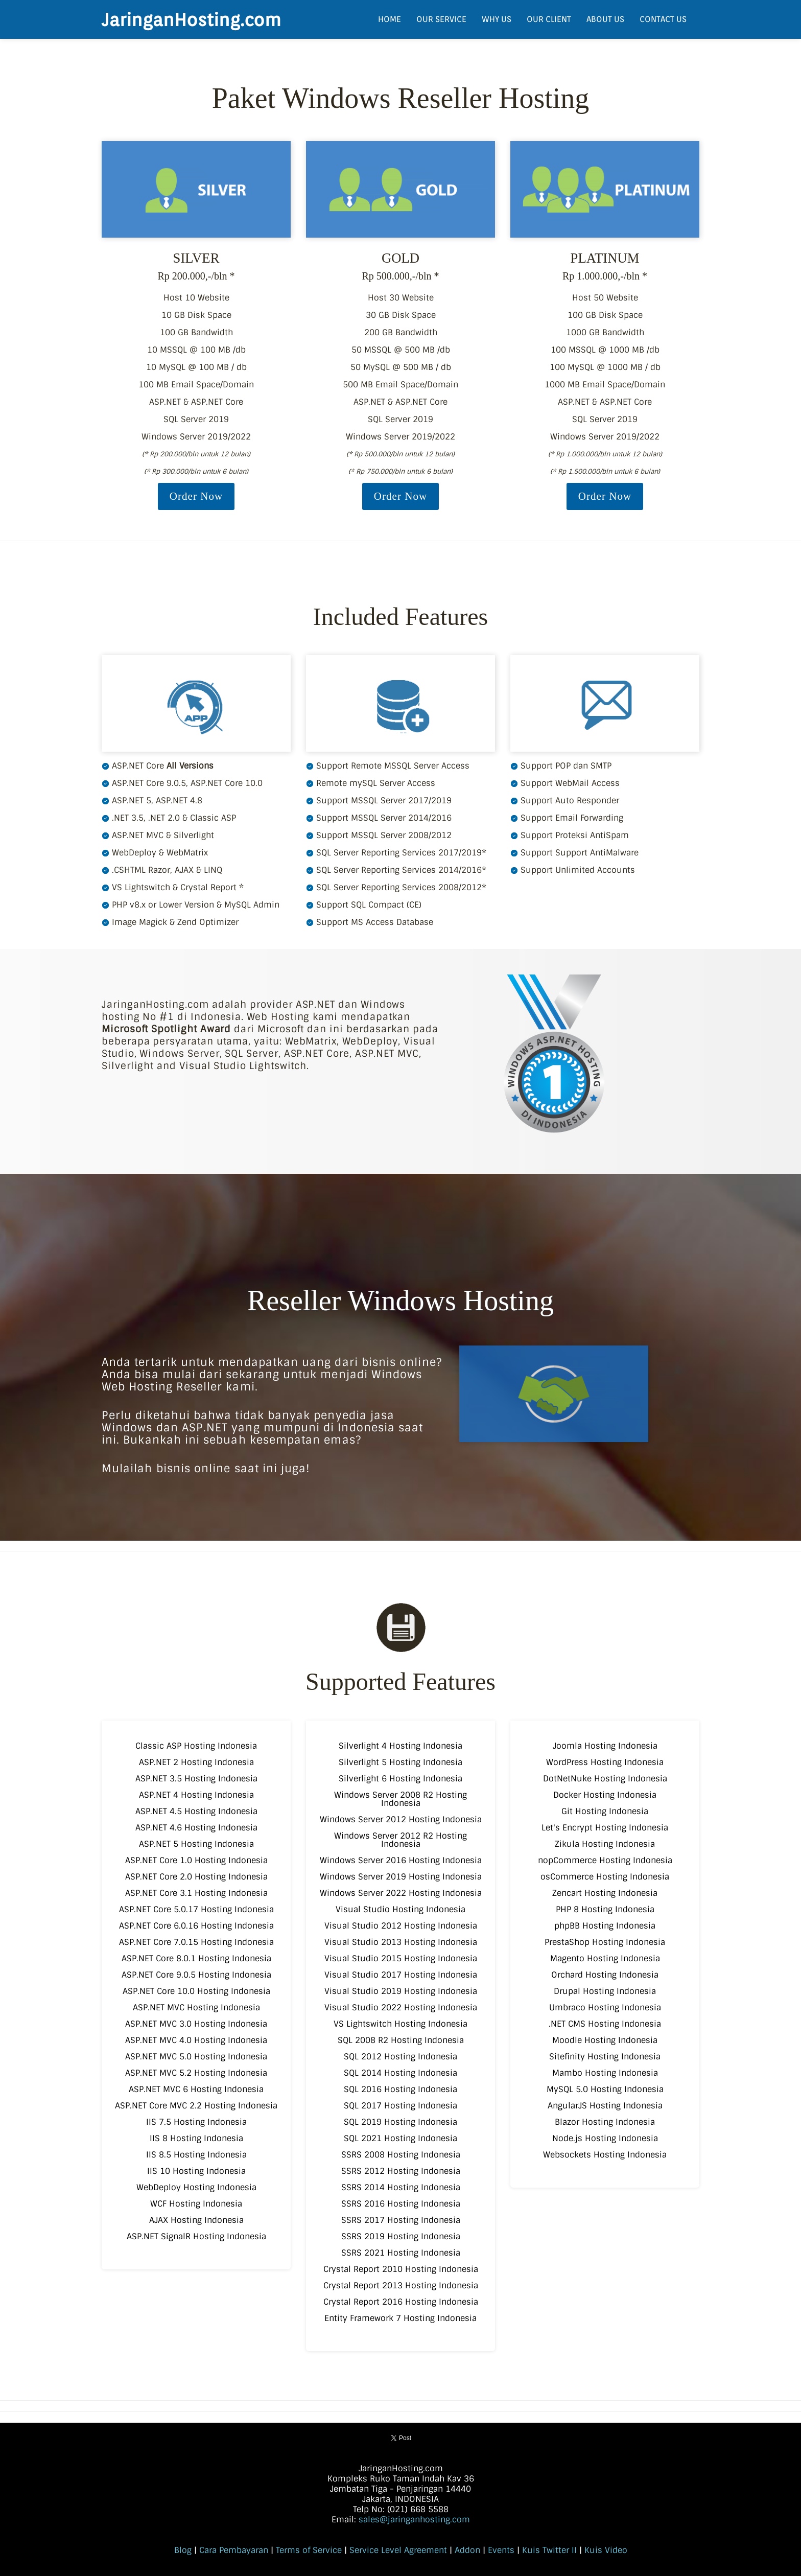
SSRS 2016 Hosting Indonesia (400, 2203)
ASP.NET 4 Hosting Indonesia (196, 1795)
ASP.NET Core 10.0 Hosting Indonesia (196, 1991)
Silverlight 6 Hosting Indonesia (400, 1778)
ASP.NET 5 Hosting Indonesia (196, 1844)
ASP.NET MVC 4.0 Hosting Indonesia (196, 2040)
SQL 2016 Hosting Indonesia (400, 2089)
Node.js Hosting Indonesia (605, 2138)
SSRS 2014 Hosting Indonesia (400, 2187)
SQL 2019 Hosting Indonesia (400, 2122)
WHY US (496, 19)
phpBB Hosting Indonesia (604, 1925)
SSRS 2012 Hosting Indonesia (400, 2171)
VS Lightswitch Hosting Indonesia (400, 2023)
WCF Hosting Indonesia (196, 2203)
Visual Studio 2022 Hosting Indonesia (400, 2007)
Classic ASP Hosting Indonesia (196, 1745)
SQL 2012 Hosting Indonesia (400, 2056)
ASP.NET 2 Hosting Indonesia (196, 1762)
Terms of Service (309, 2550)
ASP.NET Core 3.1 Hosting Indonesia (196, 1893)
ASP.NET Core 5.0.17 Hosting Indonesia (196, 1909)
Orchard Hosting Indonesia (604, 1974)
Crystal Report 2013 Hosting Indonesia (400, 2285)
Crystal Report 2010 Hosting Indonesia (400, 2269)
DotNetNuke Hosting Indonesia (605, 1778)
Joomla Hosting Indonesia (605, 1745)
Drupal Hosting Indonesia (605, 1991)
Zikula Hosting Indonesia (605, 1844)
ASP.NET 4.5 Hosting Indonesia (196, 1811)
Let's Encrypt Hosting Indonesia (604, 1827)
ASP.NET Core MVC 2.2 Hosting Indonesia (196, 2105)
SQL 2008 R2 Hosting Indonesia (401, 2040)
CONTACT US (663, 19)
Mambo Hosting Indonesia (605, 2073)
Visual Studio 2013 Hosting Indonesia (400, 1942)
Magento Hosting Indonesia (605, 1958)
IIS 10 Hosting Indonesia (196, 2171)
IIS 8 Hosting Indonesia (196, 2138)
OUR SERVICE (441, 19)
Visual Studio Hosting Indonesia (400, 1909)
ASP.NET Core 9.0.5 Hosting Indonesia (196, 1974)
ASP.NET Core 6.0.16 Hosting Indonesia (196, 1925)
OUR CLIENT (549, 19)
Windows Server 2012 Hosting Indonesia (401, 1819)
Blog (183, 2550)
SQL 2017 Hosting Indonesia (400, 2105)
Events (501, 2550)
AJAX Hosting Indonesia (196, 2220)
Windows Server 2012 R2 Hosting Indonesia (400, 1839)
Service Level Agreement (398, 2550)
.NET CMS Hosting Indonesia (605, 2023)
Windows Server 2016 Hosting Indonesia (401, 1860)
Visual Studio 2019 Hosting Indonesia (400, 1991)
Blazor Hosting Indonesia (605, 2122)
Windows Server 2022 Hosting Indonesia (401, 1893)
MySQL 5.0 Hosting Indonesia (605, 2089)
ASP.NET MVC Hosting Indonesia (196, 2007)
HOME (389, 19)
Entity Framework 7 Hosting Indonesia (400, 2318)
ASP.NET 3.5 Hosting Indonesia (196, 1778)
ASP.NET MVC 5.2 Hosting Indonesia (196, 2073)
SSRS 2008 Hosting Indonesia (400, 2154)
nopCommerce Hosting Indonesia (605, 1860)
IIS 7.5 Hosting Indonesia (196, 2122)
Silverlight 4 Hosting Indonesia (400, 1745)
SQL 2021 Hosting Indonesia (400, 2138)
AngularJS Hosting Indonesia (605, 2105)
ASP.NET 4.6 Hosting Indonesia (196, 1827)
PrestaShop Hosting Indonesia (605, 1942)
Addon (467, 2550)
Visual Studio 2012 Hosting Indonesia (400, 1925)
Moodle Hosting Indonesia (604, 2040)
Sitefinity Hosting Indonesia (605, 2056)
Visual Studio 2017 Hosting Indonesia (400, 1974)
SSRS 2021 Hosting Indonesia (400, 2252)
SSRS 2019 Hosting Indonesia (400, 2236)
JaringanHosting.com (191, 19)
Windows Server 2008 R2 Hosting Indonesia (400, 1799)
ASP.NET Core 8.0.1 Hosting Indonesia (196, 1958)
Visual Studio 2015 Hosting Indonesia (400, 1958)
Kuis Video (605, 2550)
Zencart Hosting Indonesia (604, 1893)
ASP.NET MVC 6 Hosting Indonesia (196, 2089)
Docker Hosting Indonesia (604, 1795)
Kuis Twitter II (549, 2550)
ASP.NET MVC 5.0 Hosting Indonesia (196, 2056)
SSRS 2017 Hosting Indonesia (400, 2220)
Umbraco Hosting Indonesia (605, 2007)
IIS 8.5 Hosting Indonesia (196, 2154)
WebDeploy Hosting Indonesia (196, 2187)
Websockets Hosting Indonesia (605, 2154)
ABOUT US (605, 19)
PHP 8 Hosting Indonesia (605, 1909)
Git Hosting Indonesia (604, 1811)
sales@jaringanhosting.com (414, 2519)
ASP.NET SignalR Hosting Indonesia (196, 2236)
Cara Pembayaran (233, 2550)
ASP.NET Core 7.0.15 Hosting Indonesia (196, 1942)
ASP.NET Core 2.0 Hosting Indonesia (196, 1876)
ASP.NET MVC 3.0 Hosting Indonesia (196, 2023)
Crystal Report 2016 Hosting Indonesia (400, 2301)
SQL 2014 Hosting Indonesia (400, 2073)
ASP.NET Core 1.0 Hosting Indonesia (196, 1860)
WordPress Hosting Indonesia (605, 1762)
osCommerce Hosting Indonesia (604, 1876)
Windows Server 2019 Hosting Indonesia (401, 1876)
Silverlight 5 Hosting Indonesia (400, 1762)
